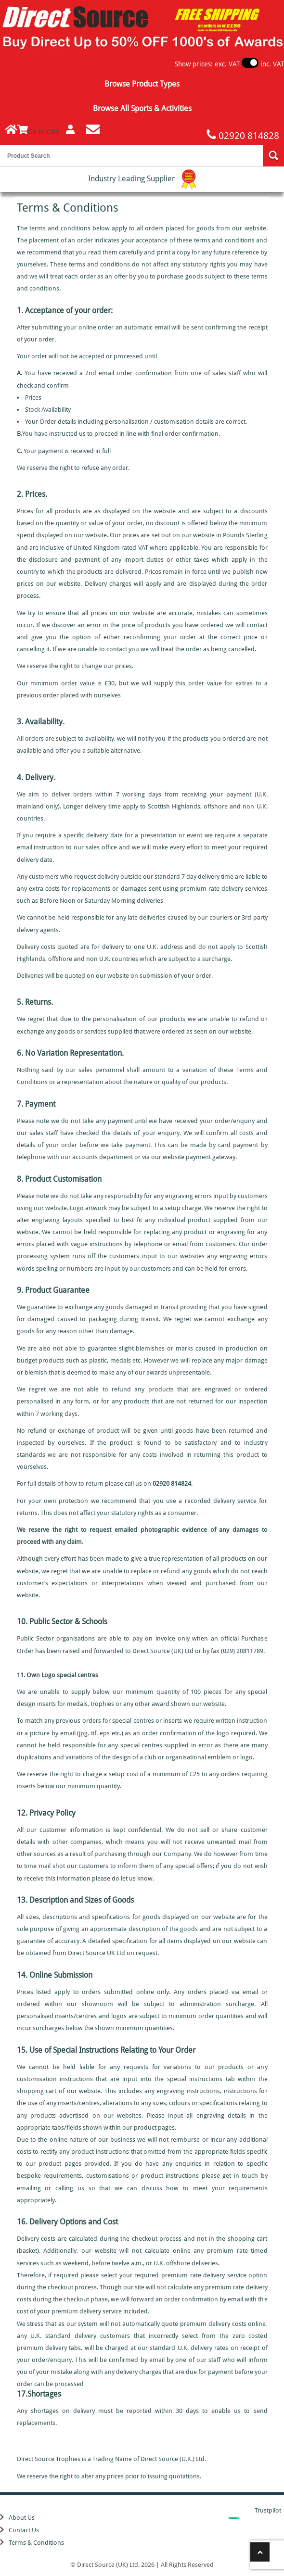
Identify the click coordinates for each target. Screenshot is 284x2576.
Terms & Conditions (36, 2542)
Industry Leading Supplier (142, 179)
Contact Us (24, 2530)
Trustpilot (268, 2510)
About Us (22, 2517)
